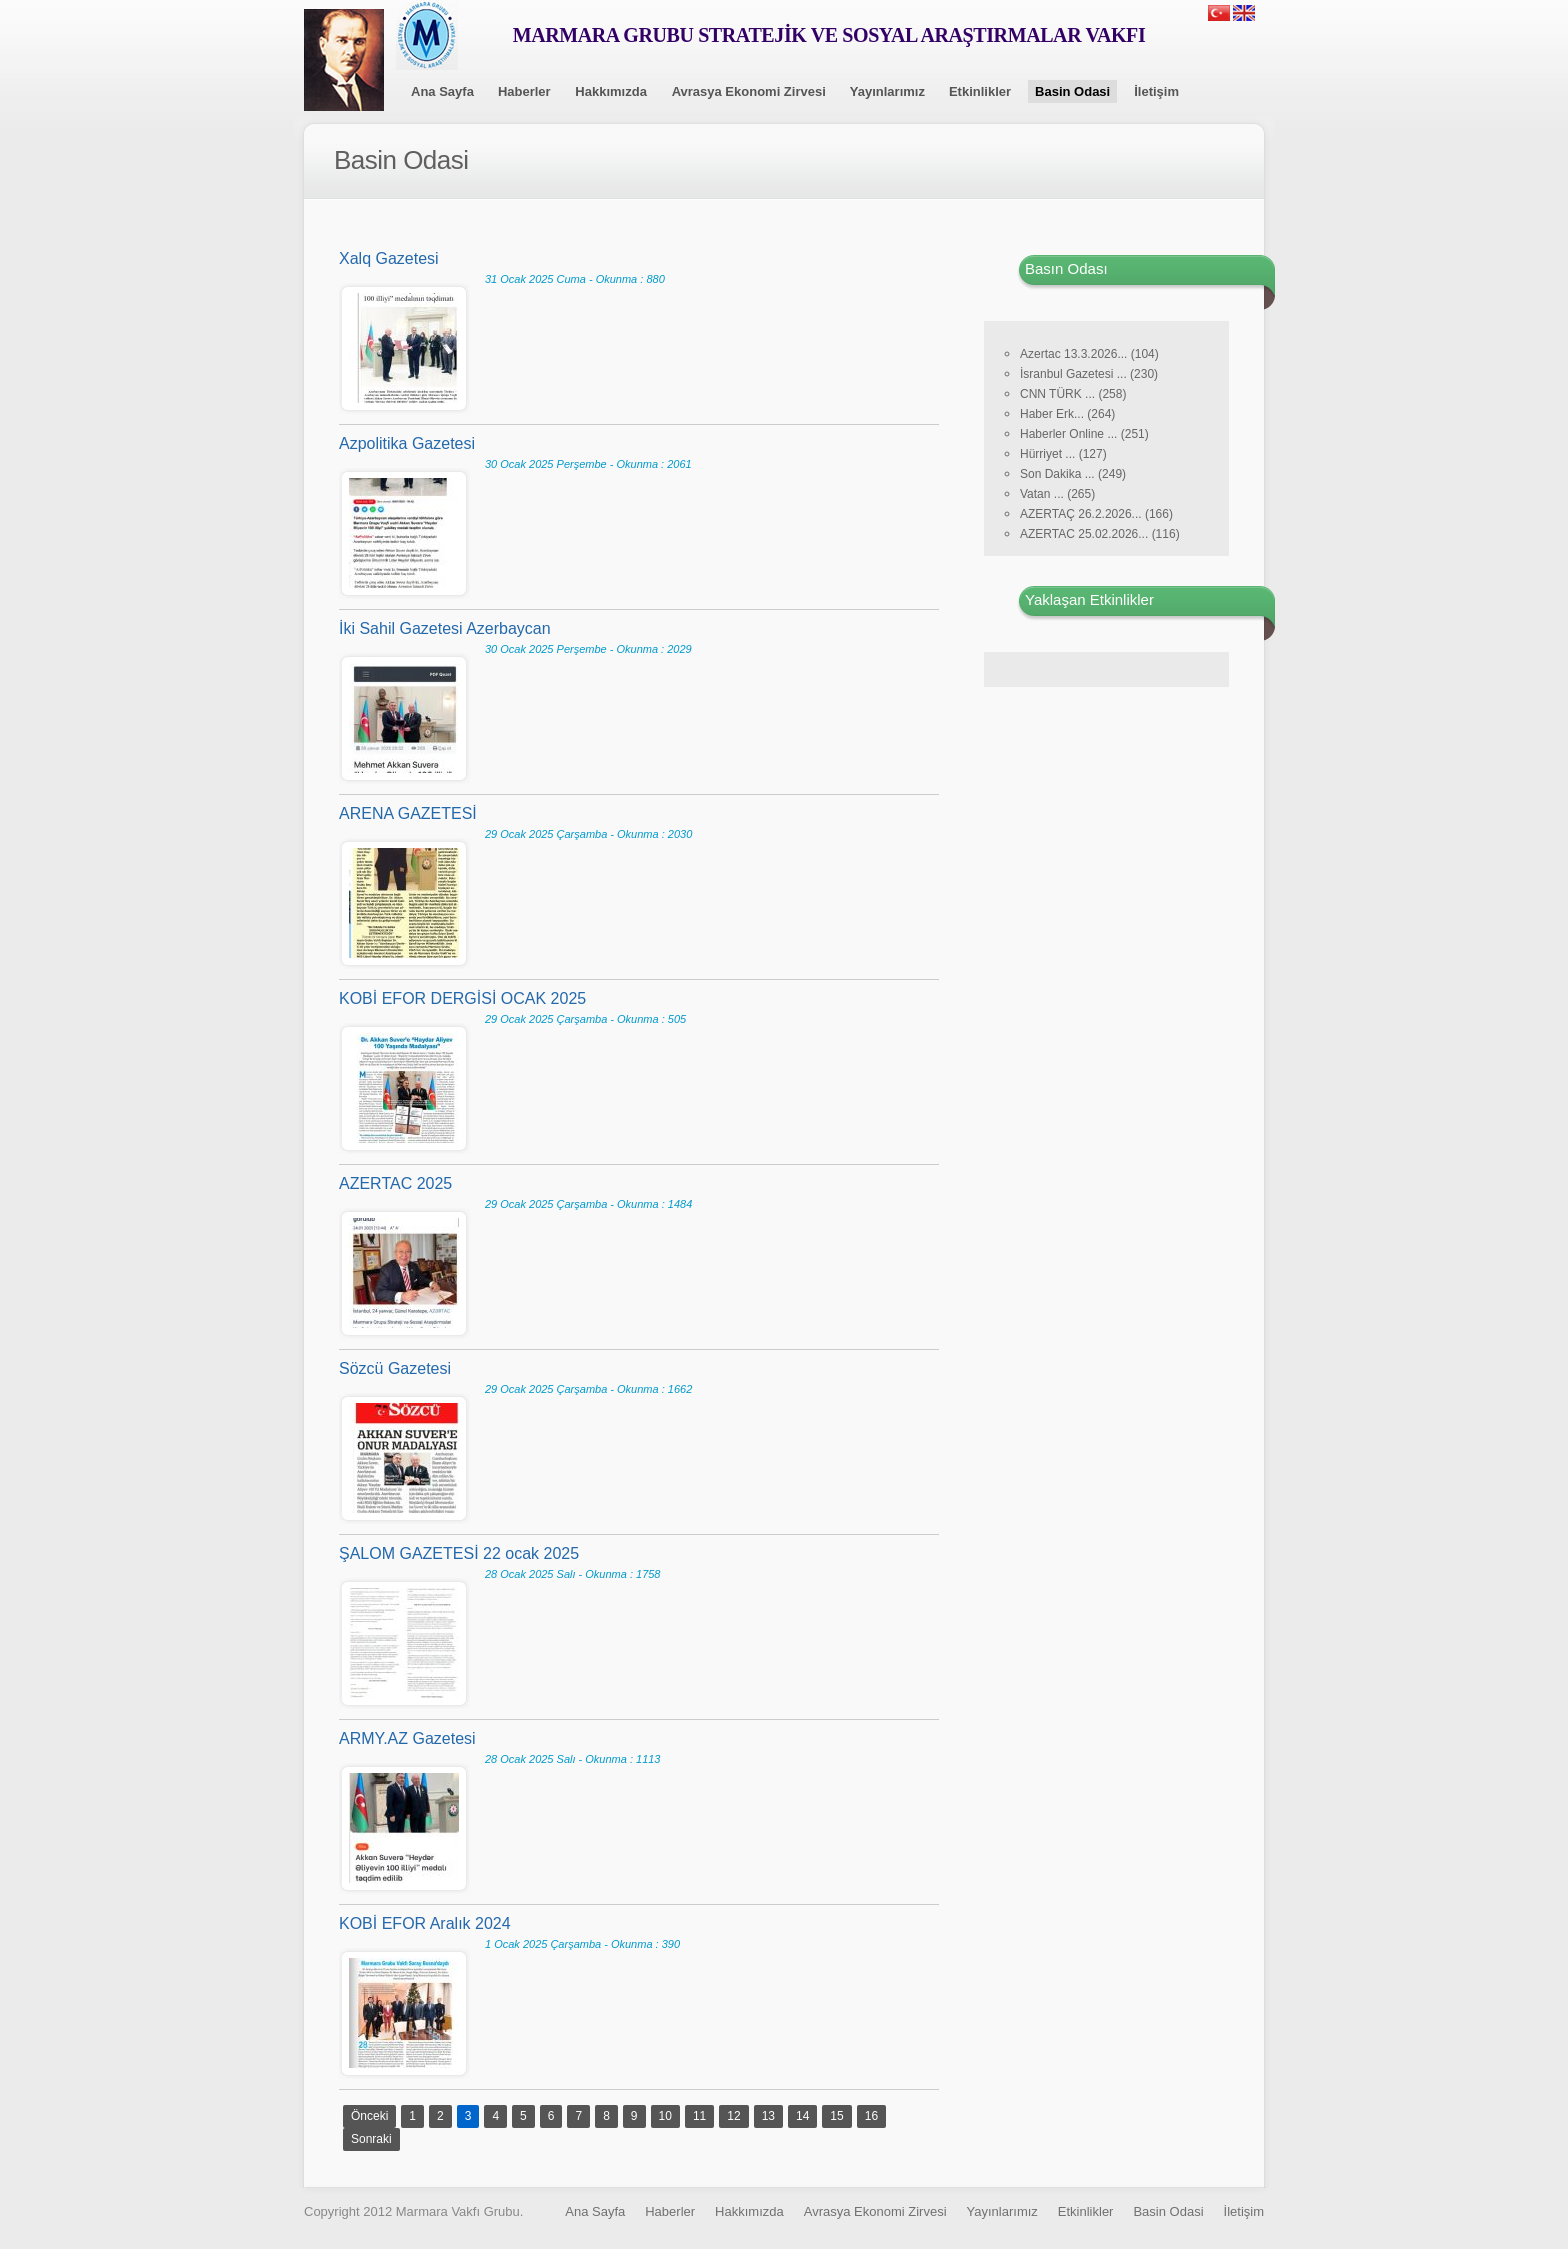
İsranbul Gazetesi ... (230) (1089, 374)
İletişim (1156, 91)
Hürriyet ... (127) (1063, 454)
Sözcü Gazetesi (395, 1368)
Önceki (369, 2116)
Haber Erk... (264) (1067, 414)
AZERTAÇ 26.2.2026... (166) (1096, 514)
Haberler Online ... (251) (1084, 434)
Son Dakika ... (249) (1073, 474)
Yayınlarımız (887, 91)
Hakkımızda (611, 91)
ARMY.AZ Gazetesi (407, 1738)
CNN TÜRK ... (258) (1073, 394)
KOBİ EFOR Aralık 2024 (425, 1923)
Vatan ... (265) (1057, 494)
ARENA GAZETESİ (408, 813)
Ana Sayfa (442, 91)
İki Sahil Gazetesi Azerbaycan (445, 628)
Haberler (524, 91)
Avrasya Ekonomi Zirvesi (749, 91)
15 (836, 2116)
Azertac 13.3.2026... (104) (1089, 354)
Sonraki (371, 2139)
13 (768, 2116)
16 (871, 2116)
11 (699, 2116)
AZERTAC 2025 (395, 1183)
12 (733, 2116)
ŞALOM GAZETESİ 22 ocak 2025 (459, 1553)
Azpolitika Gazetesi (407, 443)
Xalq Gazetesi (389, 258)
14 (802, 2116)
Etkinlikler (980, 91)
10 (665, 2116)
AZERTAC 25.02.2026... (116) (1100, 534)
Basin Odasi (1072, 91)
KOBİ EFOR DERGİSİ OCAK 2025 (462, 998)
